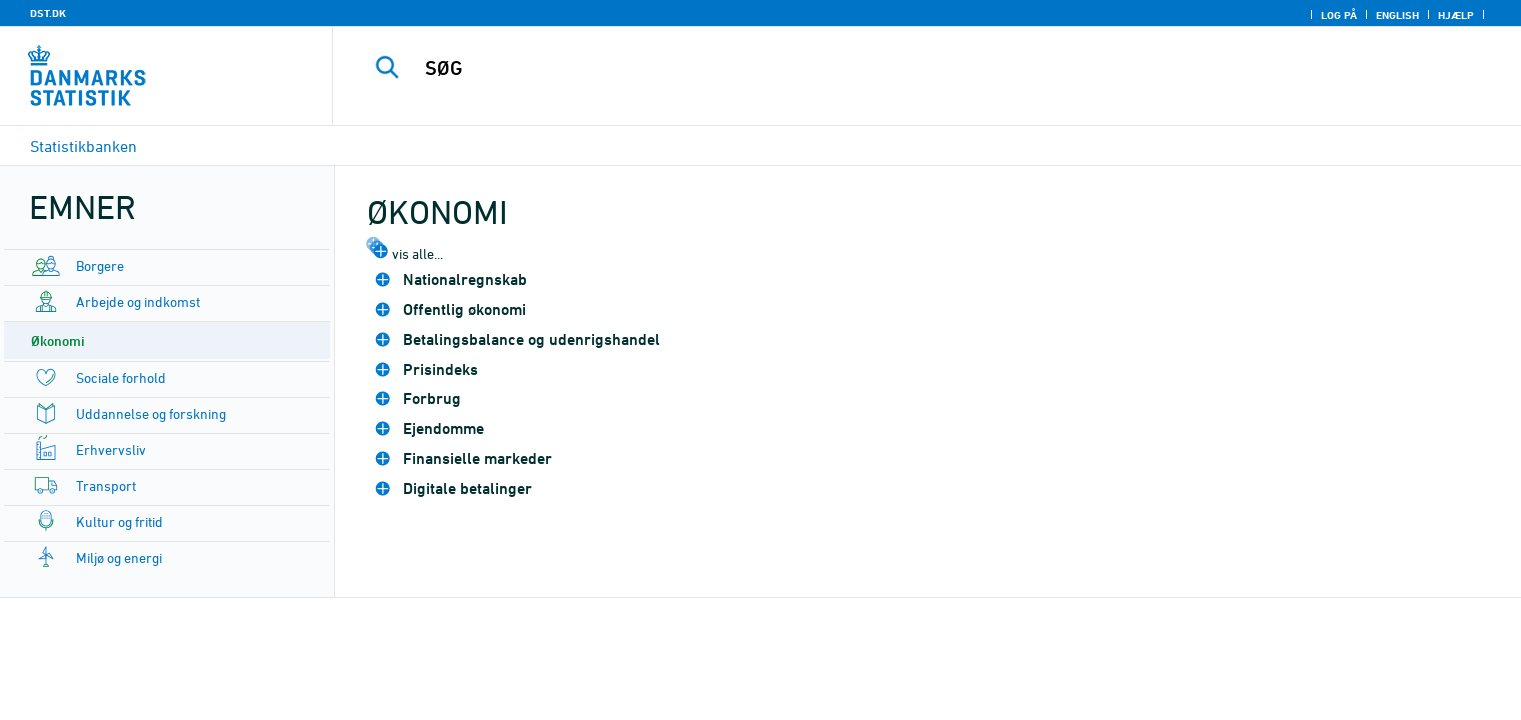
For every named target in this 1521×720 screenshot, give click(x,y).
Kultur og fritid (119, 521)
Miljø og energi (119, 557)
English (1397, 15)
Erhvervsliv (111, 449)
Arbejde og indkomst (138, 301)
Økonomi (58, 340)
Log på (1339, 15)
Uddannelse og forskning (151, 413)
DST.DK (48, 13)
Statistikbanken (83, 146)
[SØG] (886, 68)
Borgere (100, 265)
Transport (106, 485)
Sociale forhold (121, 377)
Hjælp (1456, 15)
